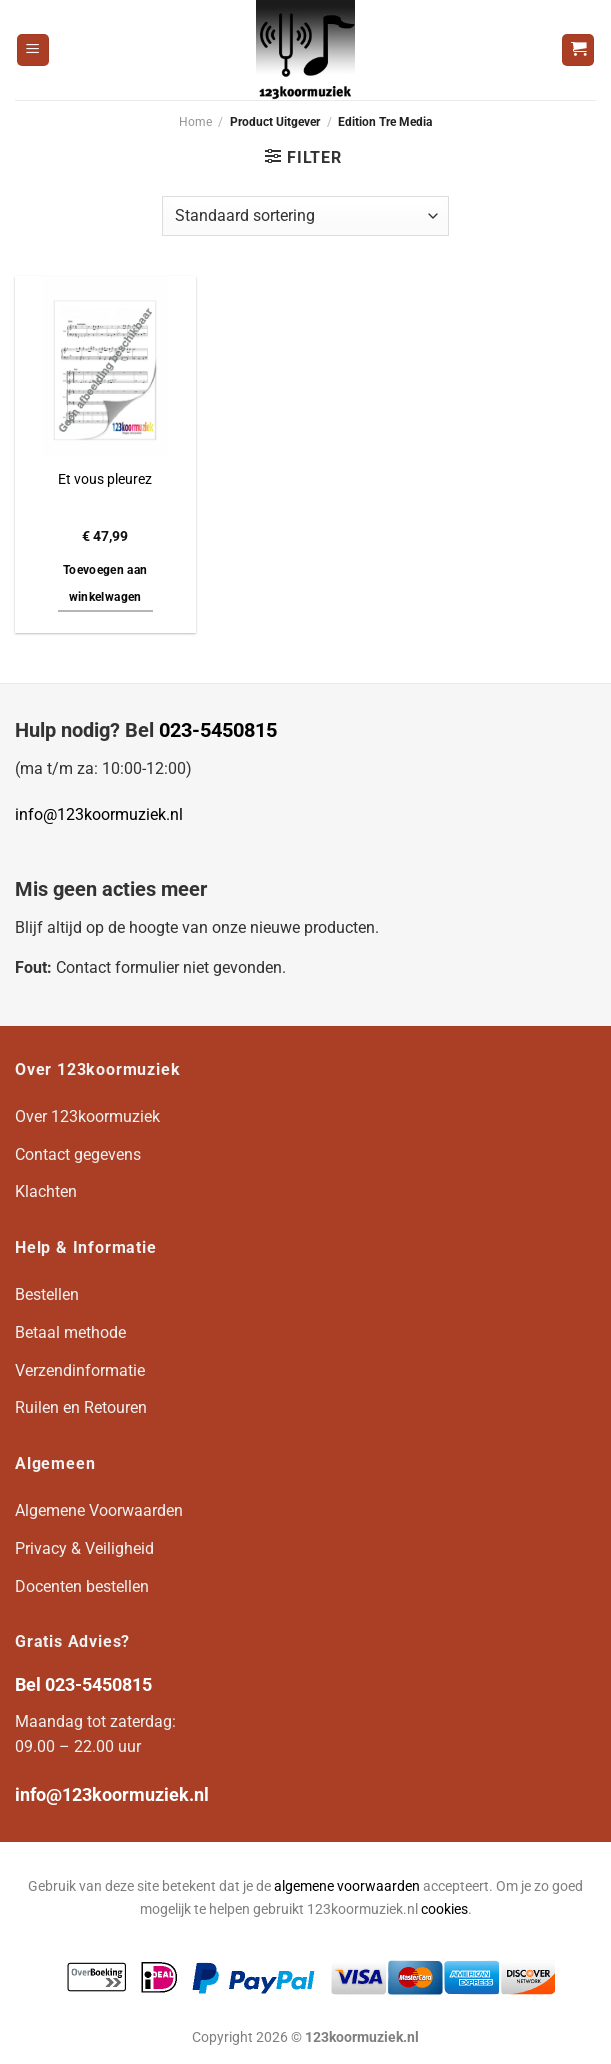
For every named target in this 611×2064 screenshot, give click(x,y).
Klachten (46, 1191)
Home (195, 122)
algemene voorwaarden (347, 1886)
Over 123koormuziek (87, 1116)
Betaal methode (70, 1332)
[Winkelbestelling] (305, 216)
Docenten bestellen (82, 1586)
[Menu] (33, 50)
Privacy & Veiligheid (84, 1548)
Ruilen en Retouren (81, 1407)
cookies (444, 1909)
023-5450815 (218, 730)
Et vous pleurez (105, 479)
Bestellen (47, 1294)
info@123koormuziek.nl (99, 814)
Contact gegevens (78, 1154)
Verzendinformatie (80, 1370)
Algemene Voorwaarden (99, 1510)
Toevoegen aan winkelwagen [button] (105, 584)
